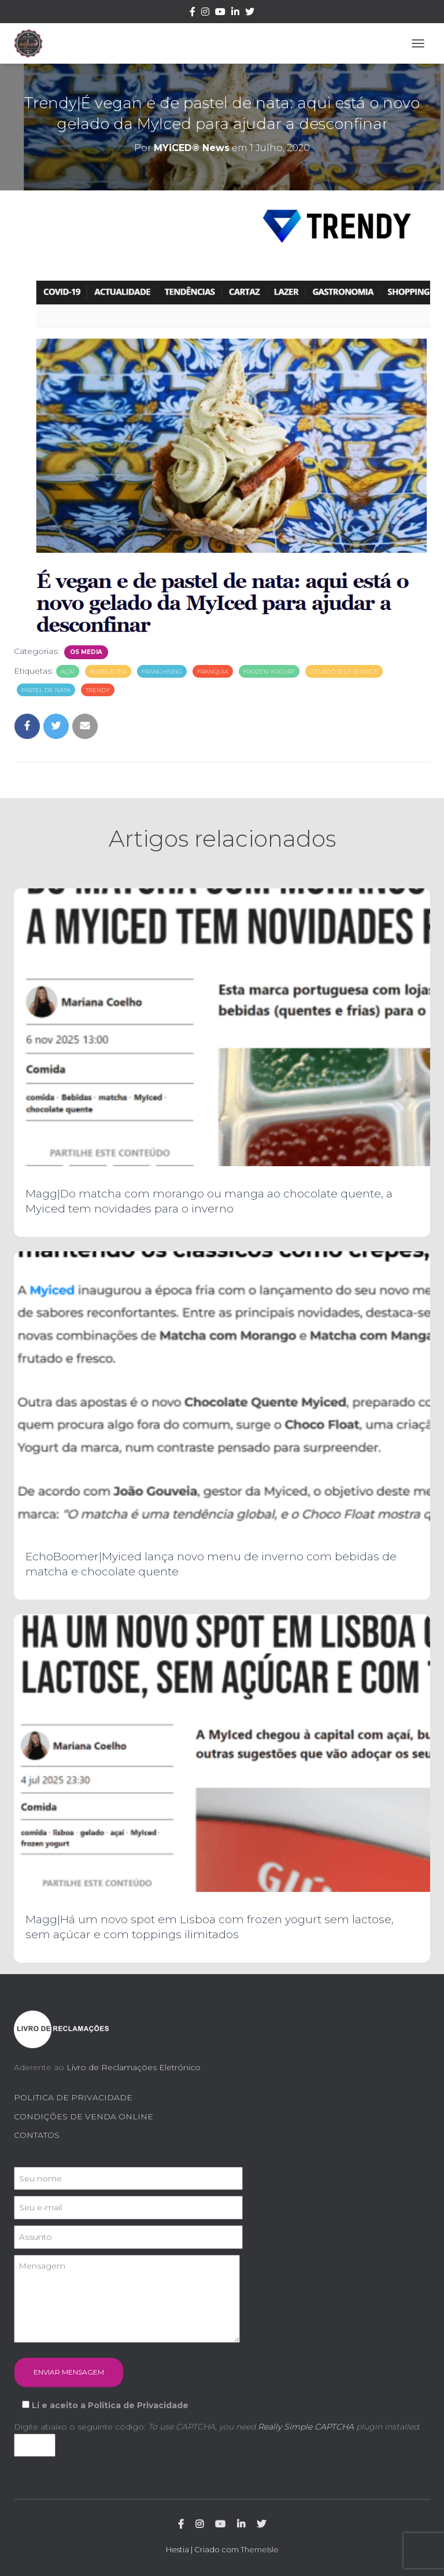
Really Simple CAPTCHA (306, 2426)
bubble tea (108, 671)
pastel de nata (46, 690)
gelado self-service (344, 671)
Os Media (86, 652)
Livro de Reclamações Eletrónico (133, 2067)
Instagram (205, 13)
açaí (68, 671)
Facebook (192, 13)
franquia (212, 671)
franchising (162, 671)
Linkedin (235, 13)
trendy (98, 690)
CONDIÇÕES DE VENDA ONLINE (83, 2116)
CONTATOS (37, 2135)
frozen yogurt (269, 671)
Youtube (220, 13)
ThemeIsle (259, 2549)
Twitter (249, 13)
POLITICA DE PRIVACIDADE (73, 2097)
